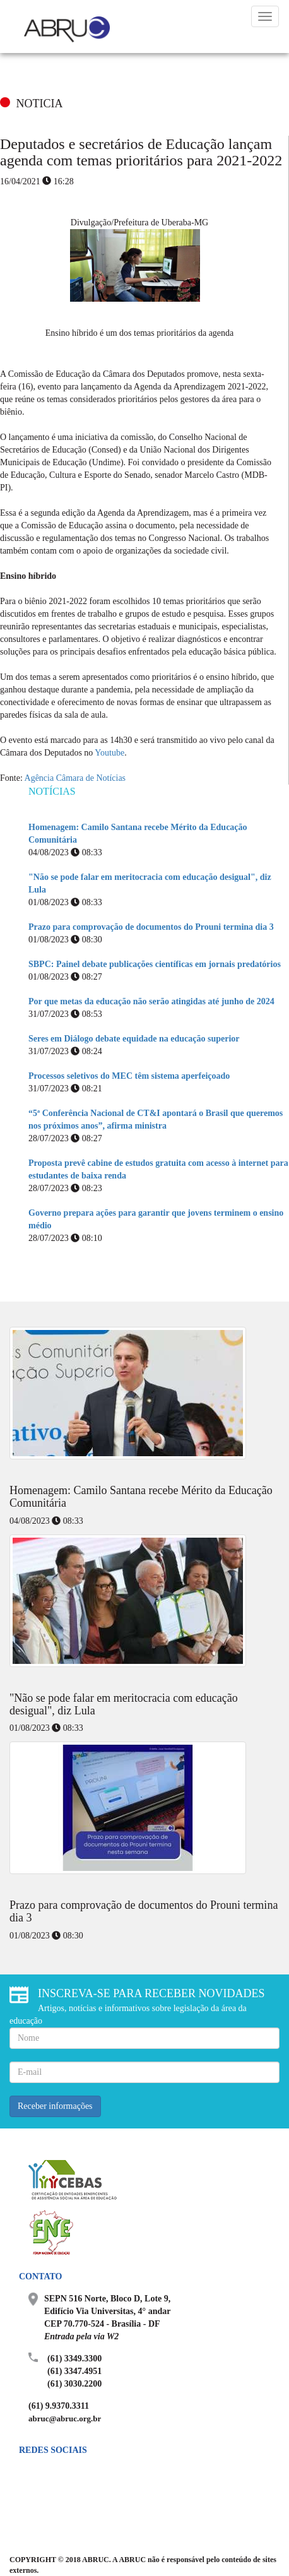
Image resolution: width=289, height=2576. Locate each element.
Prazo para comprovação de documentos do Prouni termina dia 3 (151, 927)
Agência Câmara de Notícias (75, 778)
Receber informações (55, 2106)
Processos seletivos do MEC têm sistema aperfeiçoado (129, 1076)
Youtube (109, 752)
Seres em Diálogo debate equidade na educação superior (134, 1038)
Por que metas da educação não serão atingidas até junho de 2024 (151, 1001)
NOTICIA (39, 103)
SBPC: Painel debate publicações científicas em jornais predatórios (154, 964)
